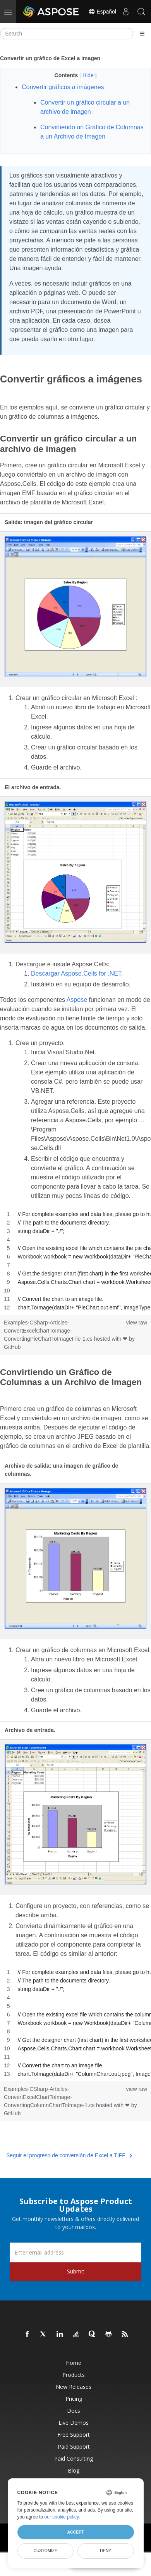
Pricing (73, 2398)
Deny (105, 2550)
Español (102, 11)
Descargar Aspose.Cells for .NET (76, 973)
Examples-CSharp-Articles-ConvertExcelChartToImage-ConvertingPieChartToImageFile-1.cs (49, 1330)
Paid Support (74, 2446)
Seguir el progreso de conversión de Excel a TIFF (69, 2155)
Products (73, 2374)
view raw (136, 1322)
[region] (75, 1261)
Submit (75, 2271)
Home (73, 2362)
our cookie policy (62, 2517)
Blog (73, 2470)
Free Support (73, 2434)
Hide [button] (88, 75)
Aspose (77, 999)
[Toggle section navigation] (142, 33)
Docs (73, 2410)
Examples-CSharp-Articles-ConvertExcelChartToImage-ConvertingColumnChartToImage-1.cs (50, 2097)
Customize (45, 2550)
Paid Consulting (73, 2458)
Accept (75, 2532)
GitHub (12, 1347)
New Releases (73, 2386)
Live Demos (73, 2422)
